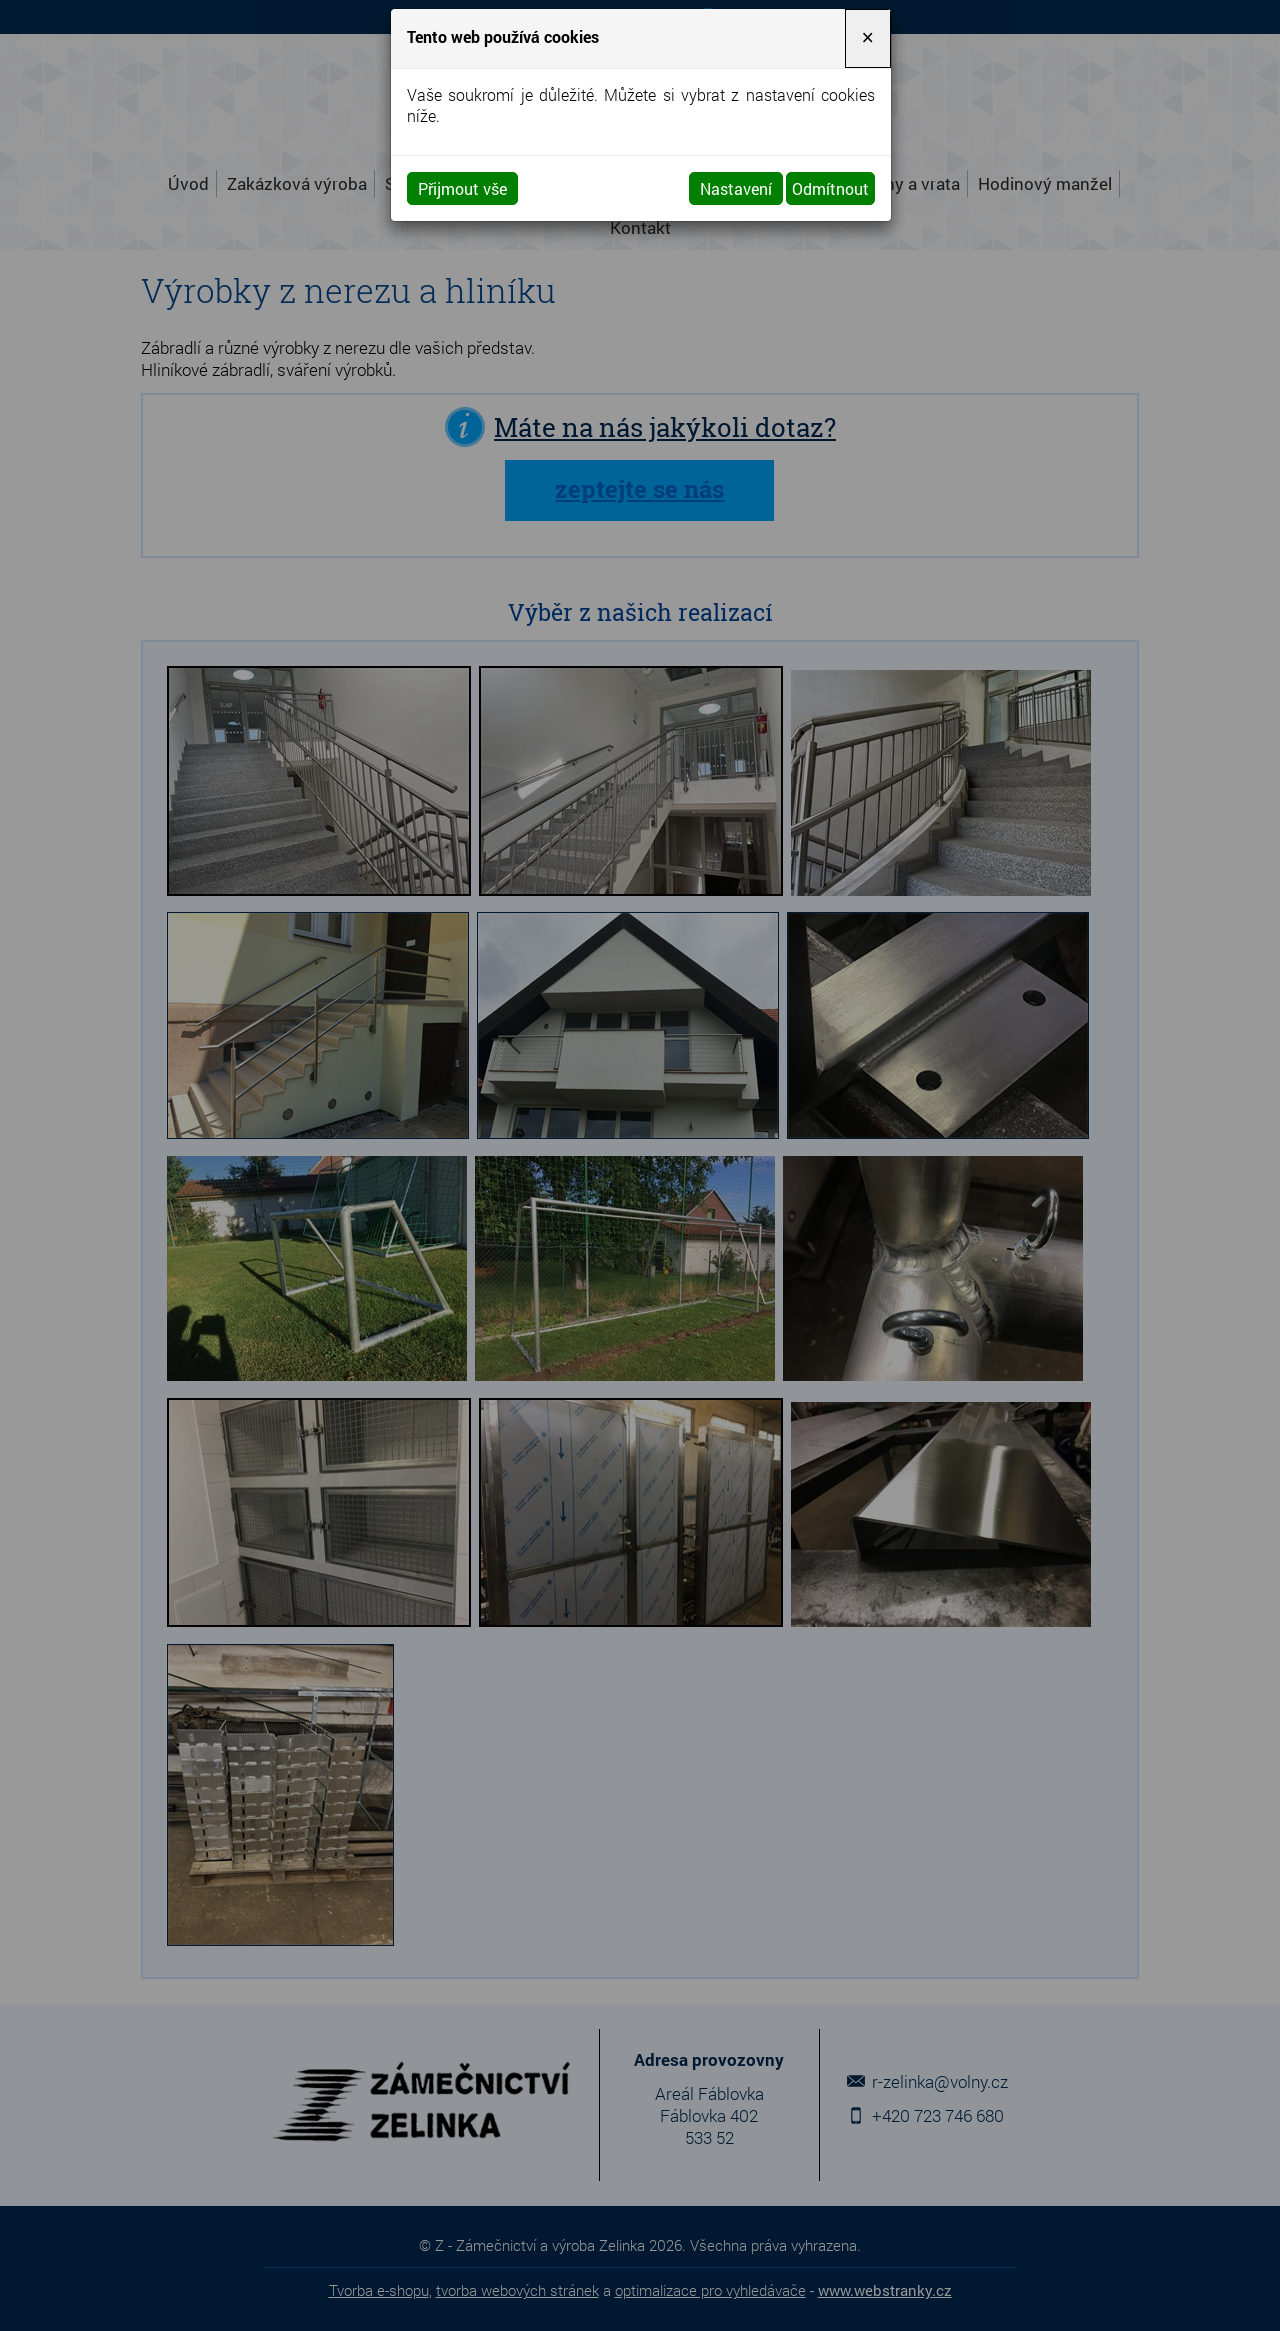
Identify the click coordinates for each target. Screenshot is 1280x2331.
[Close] (868, 38)
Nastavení (736, 188)
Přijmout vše (462, 188)
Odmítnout (830, 188)
